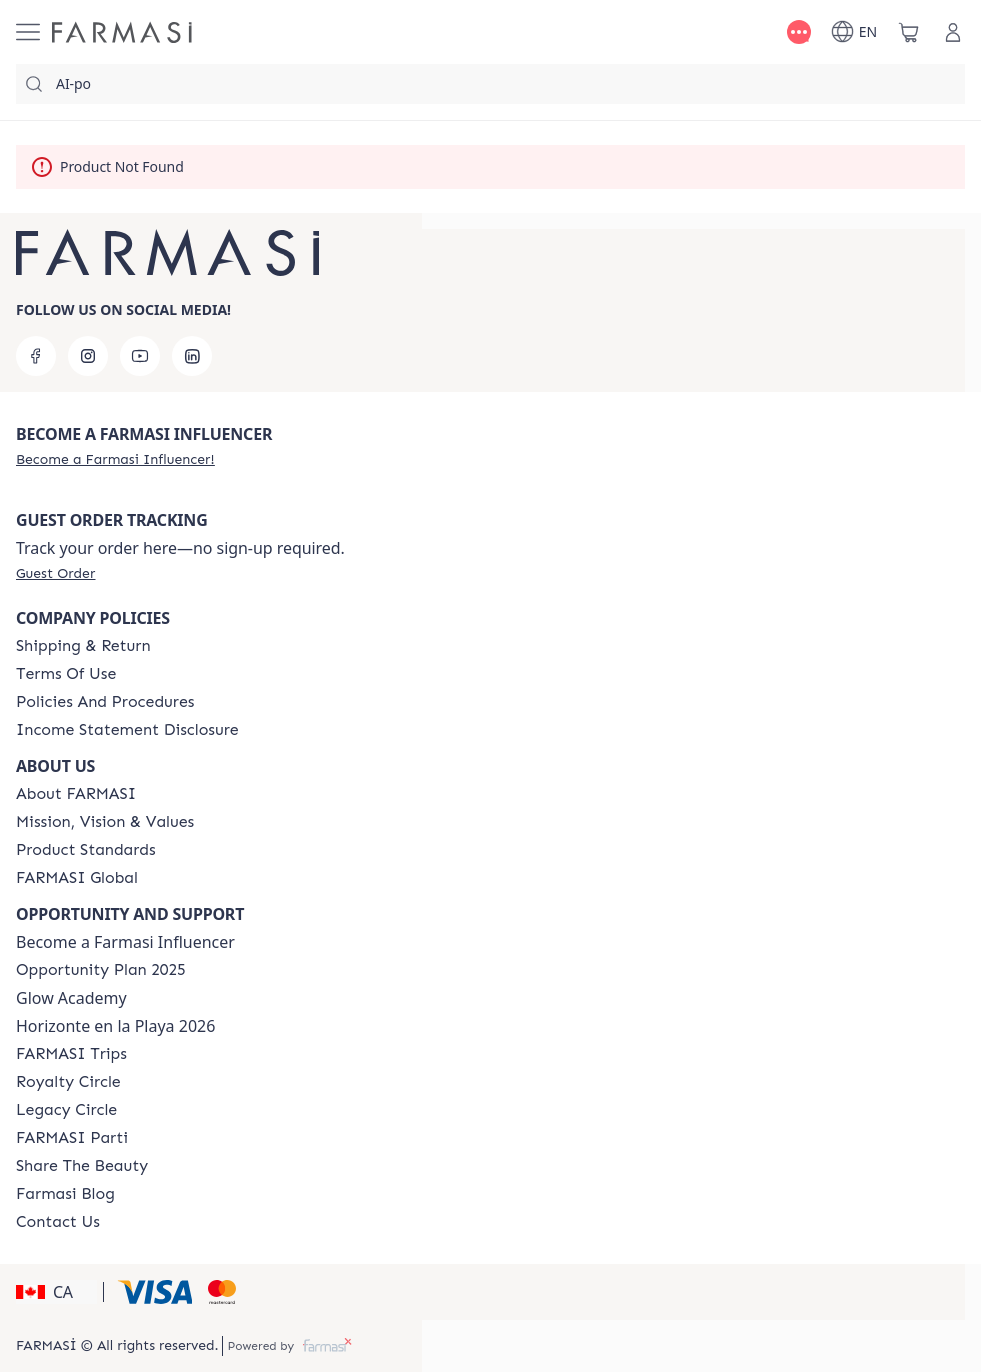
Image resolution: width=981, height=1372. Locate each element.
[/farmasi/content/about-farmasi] (76, 794)
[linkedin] (192, 356)
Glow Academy (71, 998)
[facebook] (36, 356)
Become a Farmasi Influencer (125, 942)
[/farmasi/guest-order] (55, 573)
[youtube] (140, 356)
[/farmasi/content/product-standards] (86, 850)
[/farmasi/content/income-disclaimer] (127, 730)
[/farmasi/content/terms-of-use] (66, 674)
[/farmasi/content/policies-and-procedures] (105, 702)
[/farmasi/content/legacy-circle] (66, 1110)
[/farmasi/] (122, 32)
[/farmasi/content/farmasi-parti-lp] (72, 1138)
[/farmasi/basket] (909, 32)
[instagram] (88, 356)
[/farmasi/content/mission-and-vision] (105, 822)
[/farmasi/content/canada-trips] (71, 1054)
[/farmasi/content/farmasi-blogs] (65, 1194)
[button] (56, 1292)
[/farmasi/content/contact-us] (58, 1222)
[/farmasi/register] (115, 459)
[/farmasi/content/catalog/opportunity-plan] (100, 970)
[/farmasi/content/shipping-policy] (83, 646)
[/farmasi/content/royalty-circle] (68, 1082)
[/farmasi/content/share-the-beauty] (82, 1166)
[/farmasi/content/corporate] (77, 878)
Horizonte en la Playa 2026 (115, 1026)
